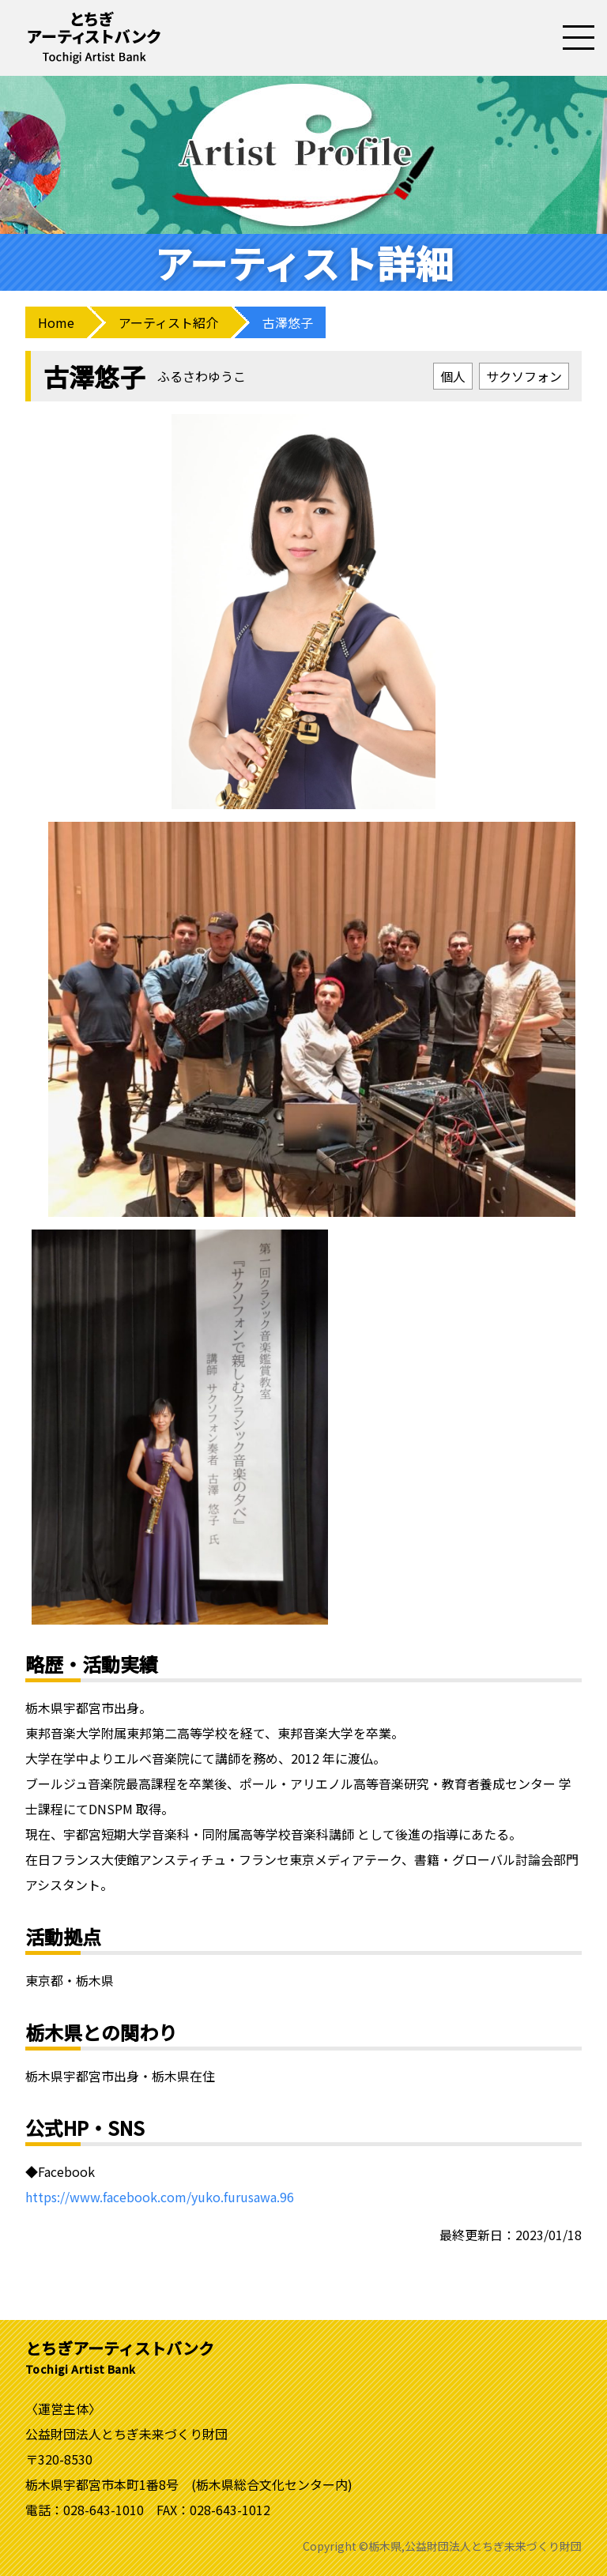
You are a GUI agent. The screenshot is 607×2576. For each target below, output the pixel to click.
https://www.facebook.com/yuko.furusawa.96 (159, 2196)
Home (56, 322)
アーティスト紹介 (168, 322)
